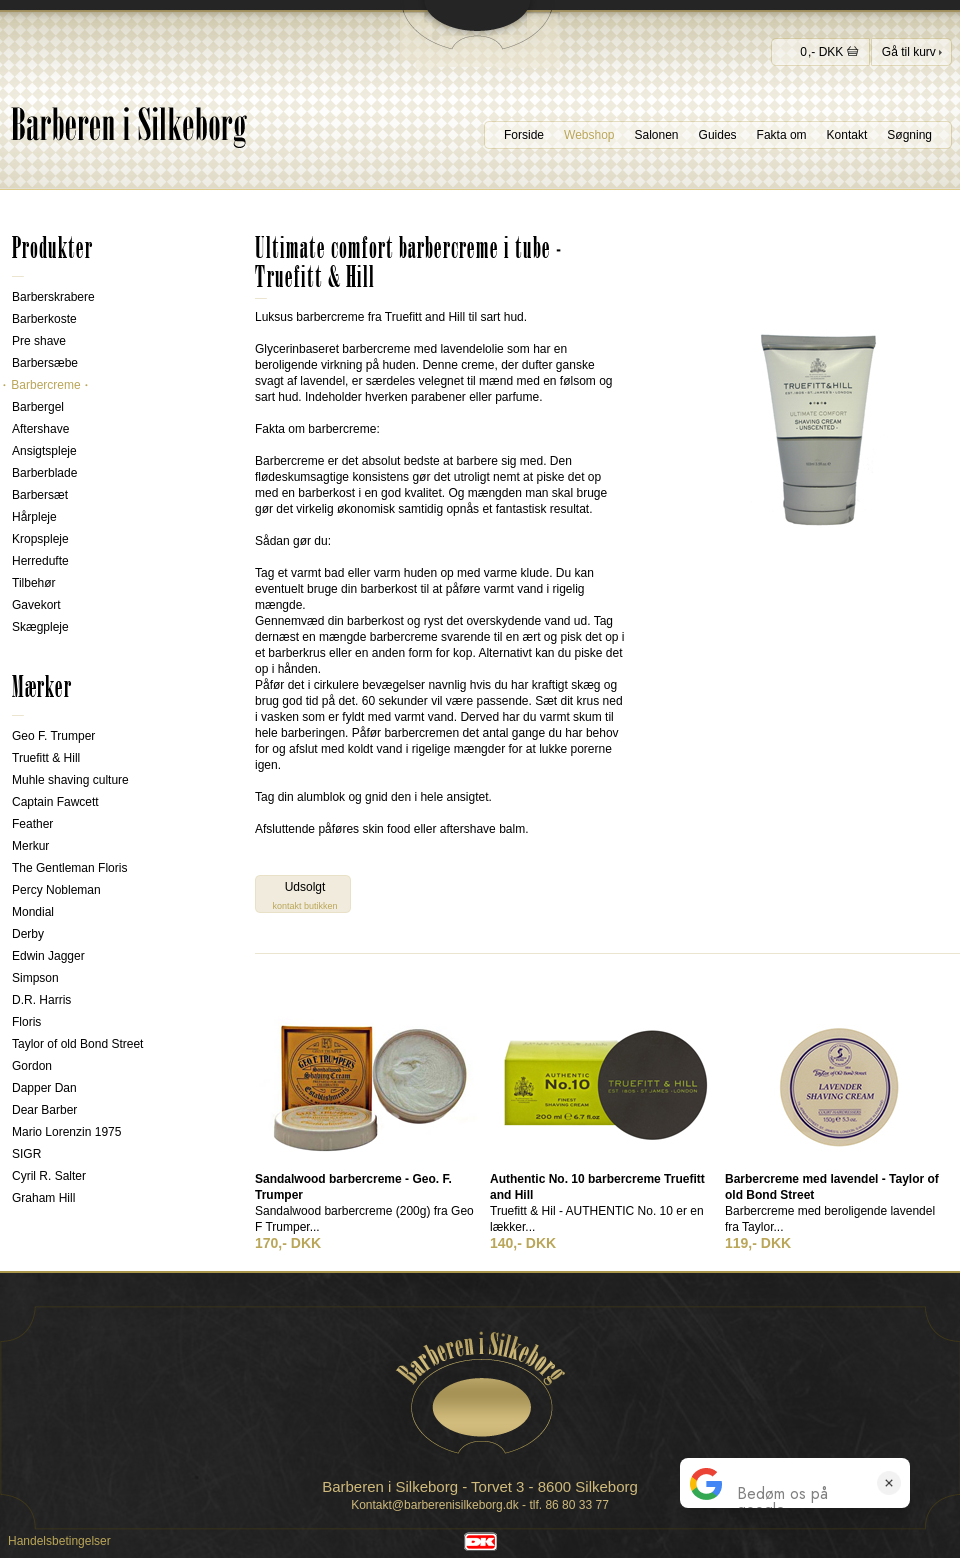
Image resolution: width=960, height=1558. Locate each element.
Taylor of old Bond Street (77, 1044)
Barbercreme (46, 385)
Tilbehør (34, 583)
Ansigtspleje (44, 451)
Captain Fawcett (55, 802)
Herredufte (40, 561)
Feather (32, 824)
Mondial (33, 912)
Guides (718, 135)
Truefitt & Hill (46, 758)
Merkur (30, 846)
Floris (26, 1022)
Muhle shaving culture (70, 780)
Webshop (589, 135)
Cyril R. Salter (49, 1176)
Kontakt (847, 135)
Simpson (35, 978)
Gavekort (36, 605)
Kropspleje (40, 539)
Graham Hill (43, 1198)
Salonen (657, 135)
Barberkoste (44, 319)
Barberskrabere (53, 297)
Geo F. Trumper (53, 736)
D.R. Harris (41, 1000)
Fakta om (782, 135)
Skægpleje (40, 627)
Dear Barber (44, 1110)
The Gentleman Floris (69, 868)
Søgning (909, 135)
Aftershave (40, 429)
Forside (524, 135)
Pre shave (39, 341)
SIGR (26, 1154)
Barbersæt (40, 495)
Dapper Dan (44, 1088)
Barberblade (44, 473)
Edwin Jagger (48, 956)
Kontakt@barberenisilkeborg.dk (435, 1505)
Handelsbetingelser (59, 1541)
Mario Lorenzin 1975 (66, 1132)
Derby (28, 934)
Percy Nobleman (56, 890)
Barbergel (38, 407)
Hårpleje (34, 517)
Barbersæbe (45, 363)
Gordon (32, 1066)
